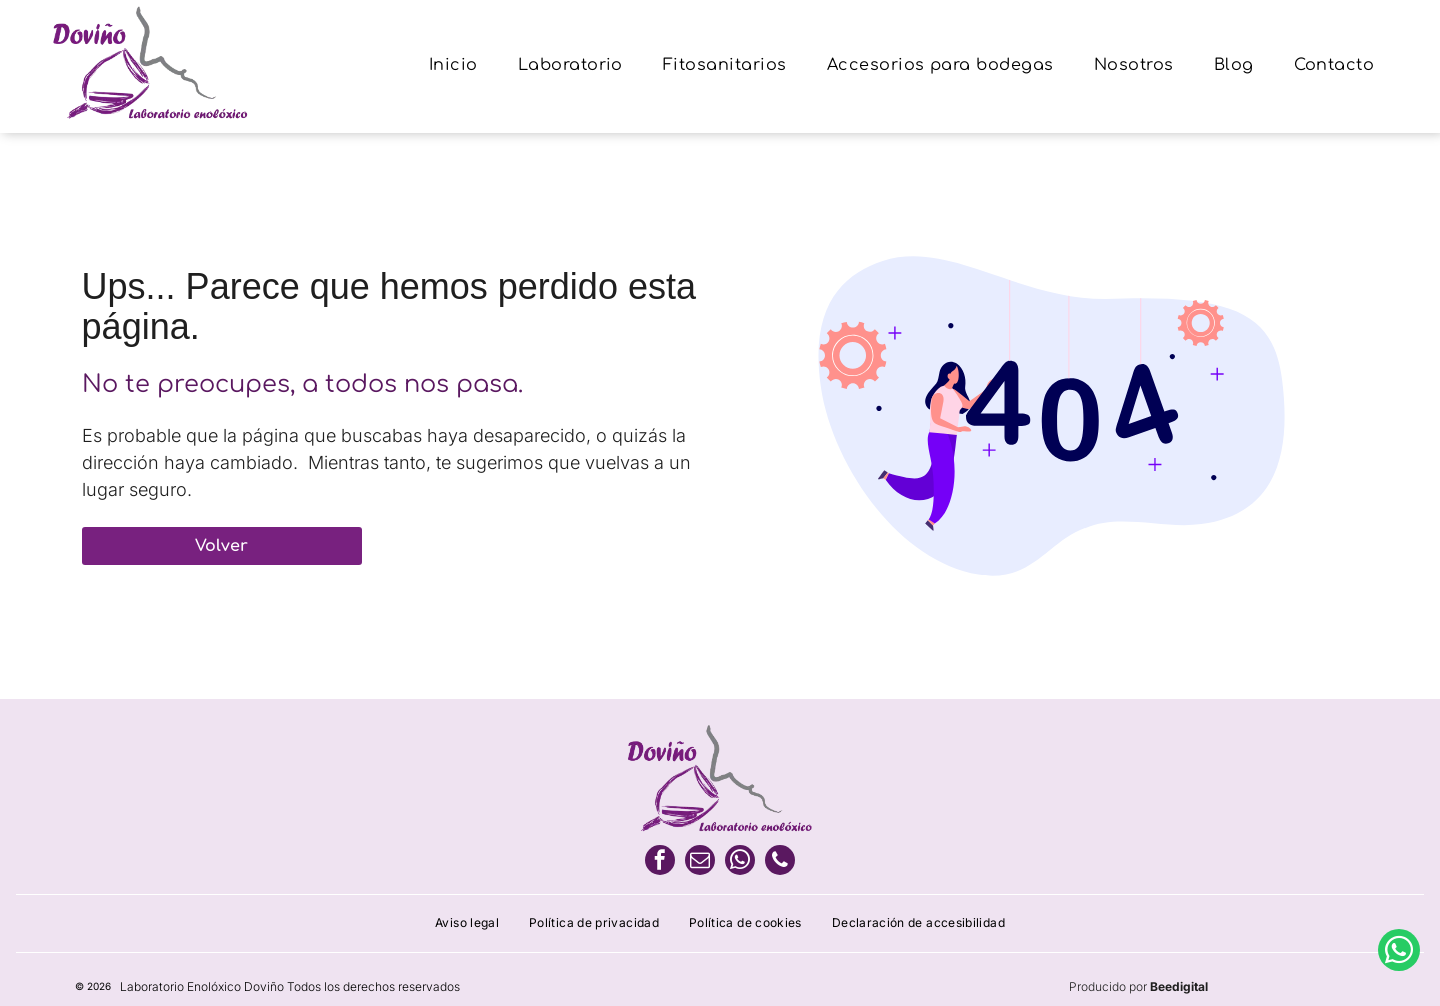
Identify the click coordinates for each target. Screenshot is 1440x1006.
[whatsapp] (740, 862)
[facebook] (660, 862)
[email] (700, 862)
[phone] (780, 862)
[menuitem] (453, 66)
